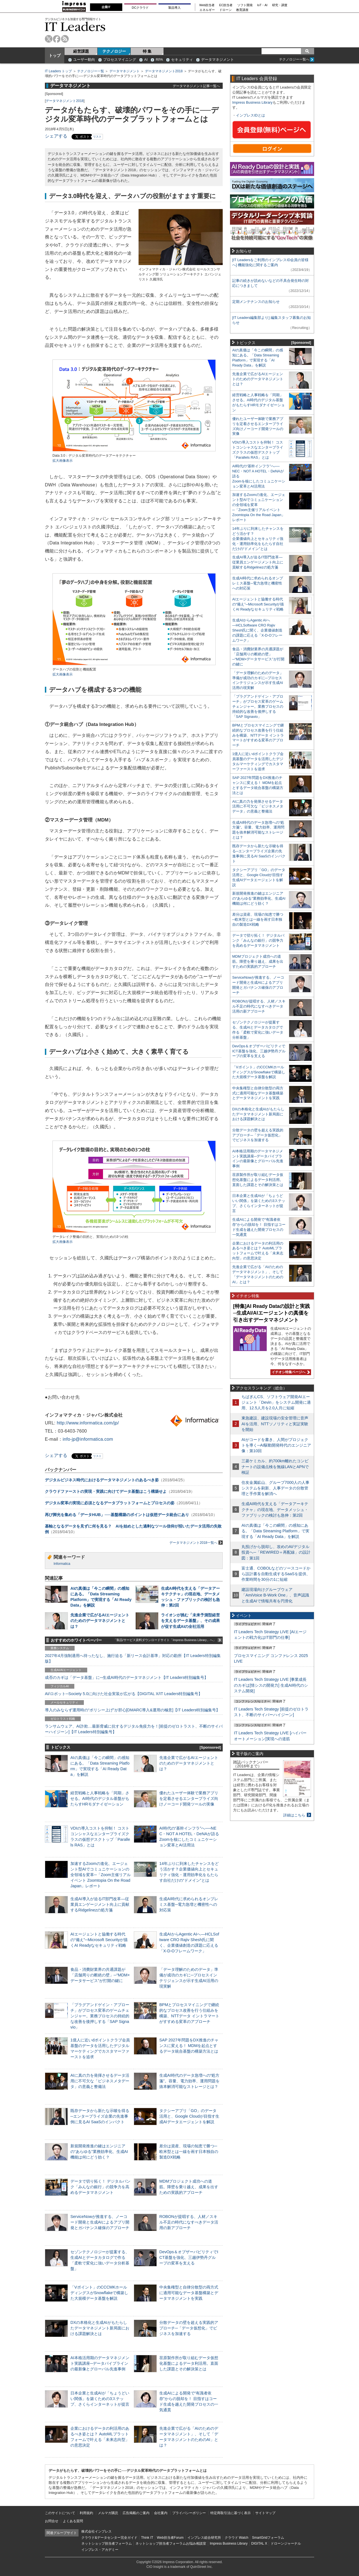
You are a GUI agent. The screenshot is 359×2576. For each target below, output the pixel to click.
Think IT (147, 2538)
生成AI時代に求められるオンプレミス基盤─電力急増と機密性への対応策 (188, 1904)
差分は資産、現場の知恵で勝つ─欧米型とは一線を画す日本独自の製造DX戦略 (188, 2151)
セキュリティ (182, 59)
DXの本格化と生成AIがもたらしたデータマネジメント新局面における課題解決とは (99, 2328)
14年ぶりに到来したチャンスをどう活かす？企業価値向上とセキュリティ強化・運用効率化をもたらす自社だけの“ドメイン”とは (258, 538)
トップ (55, 55)
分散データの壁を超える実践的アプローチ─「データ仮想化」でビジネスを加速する (188, 2328)
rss (65, 39)
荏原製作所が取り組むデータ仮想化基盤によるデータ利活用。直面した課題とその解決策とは (188, 2363)
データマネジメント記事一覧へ (196, 86)
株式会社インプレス (96, 2531)
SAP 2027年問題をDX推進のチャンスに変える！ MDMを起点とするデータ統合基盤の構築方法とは (188, 2045)
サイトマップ (265, 2513)
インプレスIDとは (250, 115)
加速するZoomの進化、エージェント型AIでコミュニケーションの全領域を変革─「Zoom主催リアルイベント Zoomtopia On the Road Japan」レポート (100, 1874)
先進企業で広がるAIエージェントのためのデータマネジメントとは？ (99, 1620)
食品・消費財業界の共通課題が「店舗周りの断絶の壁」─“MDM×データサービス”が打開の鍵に (100, 1975)
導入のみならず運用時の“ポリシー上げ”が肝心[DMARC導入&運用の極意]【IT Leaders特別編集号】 (132, 1710)
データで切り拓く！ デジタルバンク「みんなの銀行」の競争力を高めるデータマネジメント (100, 2187)
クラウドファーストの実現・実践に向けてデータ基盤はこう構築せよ (106, 1491)
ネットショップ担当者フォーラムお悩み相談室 (170, 2543)
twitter (48, 39)
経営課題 (81, 51)
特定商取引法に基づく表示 (230, 2513)
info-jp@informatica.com (88, 1439)
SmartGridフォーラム (268, 2538)
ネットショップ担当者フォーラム (106, 2543)
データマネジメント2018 (164, 71)
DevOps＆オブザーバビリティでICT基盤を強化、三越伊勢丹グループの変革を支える (188, 2257)
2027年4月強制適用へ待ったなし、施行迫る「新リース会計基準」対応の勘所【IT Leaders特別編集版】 (133, 1658)
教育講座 (242, 9)
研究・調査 (279, 5)
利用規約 (86, 2513)
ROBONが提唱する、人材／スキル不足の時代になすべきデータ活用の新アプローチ (188, 2222)
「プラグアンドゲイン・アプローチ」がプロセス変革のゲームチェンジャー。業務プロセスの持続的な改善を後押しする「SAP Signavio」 (99, 2016)
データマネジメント (217, 59)
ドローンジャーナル (286, 2543)
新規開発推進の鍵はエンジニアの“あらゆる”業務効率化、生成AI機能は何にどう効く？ (99, 2151)
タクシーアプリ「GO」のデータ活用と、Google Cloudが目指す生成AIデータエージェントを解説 (189, 2116)
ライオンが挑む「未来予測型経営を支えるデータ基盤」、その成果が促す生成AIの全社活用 (190, 1620)
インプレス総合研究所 (204, 2538)
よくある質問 (73, 2521)
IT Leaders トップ (58, 71)
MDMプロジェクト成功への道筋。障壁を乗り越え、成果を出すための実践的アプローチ (188, 2187)
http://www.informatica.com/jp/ (88, 1423)
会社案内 (160, 2513)
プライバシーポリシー (189, 2513)
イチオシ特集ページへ (290, 1372)
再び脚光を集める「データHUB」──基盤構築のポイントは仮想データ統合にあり (117, 1514)
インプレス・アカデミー (99, 2550)
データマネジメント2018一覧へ (196, 1542)
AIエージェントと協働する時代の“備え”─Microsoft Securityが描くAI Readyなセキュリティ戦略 (99, 1940)
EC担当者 (226, 5)
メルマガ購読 (108, 2513)
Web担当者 (207, 5)
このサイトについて (60, 2513)
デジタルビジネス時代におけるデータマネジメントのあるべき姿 (102, 1480)
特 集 (147, 51)
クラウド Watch (236, 2538)
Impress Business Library (252, 102)
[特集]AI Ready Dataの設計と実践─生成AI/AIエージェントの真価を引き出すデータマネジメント (271, 1313)
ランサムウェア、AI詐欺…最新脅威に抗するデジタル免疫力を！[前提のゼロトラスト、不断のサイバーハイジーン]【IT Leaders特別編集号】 (134, 1729)
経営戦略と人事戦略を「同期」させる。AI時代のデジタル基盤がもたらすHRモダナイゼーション (99, 1798)
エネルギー (207, 9)
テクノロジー (114, 51)
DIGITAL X (259, 2543)
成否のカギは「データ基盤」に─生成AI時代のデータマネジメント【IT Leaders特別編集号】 (126, 1677)
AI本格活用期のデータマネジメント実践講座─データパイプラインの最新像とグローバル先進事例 (99, 2363)
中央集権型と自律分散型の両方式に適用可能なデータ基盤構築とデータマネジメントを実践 (188, 2293)
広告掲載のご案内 (136, 2513)
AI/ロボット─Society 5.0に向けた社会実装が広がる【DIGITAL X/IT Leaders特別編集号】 (123, 1693)
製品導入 (174, 7)
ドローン (225, 9)
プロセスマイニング (119, 59)
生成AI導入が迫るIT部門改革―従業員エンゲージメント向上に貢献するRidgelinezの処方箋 (99, 1904)
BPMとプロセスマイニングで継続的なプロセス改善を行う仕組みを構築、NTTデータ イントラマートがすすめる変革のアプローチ (258, 735)
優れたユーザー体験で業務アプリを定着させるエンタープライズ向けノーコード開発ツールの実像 (188, 1798)
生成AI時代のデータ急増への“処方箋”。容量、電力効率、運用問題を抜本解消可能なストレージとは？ (189, 2081)
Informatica (62, 1564)
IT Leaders (75, 26)
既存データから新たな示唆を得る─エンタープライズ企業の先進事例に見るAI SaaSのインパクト (99, 2116)
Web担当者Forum (170, 2538)
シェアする (56, 136)
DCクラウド (140, 7)
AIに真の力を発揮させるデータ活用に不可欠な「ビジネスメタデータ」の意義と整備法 (99, 2081)
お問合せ (51, 2521)
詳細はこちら (294, 1815)
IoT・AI (262, 5)
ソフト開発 (245, 5)
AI (146, 59)
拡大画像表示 (62, 461)
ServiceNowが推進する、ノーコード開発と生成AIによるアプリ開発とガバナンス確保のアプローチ (99, 2222)
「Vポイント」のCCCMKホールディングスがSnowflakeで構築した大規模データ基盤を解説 (99, 2293)
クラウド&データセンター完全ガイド (109, 2538)
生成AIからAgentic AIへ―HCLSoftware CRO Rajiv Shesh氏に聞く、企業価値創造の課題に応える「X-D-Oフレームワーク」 (257, 630)
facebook (57, 39)
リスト (97, 136)
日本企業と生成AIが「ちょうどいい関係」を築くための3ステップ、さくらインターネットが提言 (99, 2398)
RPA (159, 59)
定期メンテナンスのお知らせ (256, 302)
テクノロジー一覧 (90, 71)
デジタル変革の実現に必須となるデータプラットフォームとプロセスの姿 (109, 1503)
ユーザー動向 (84, 59)
